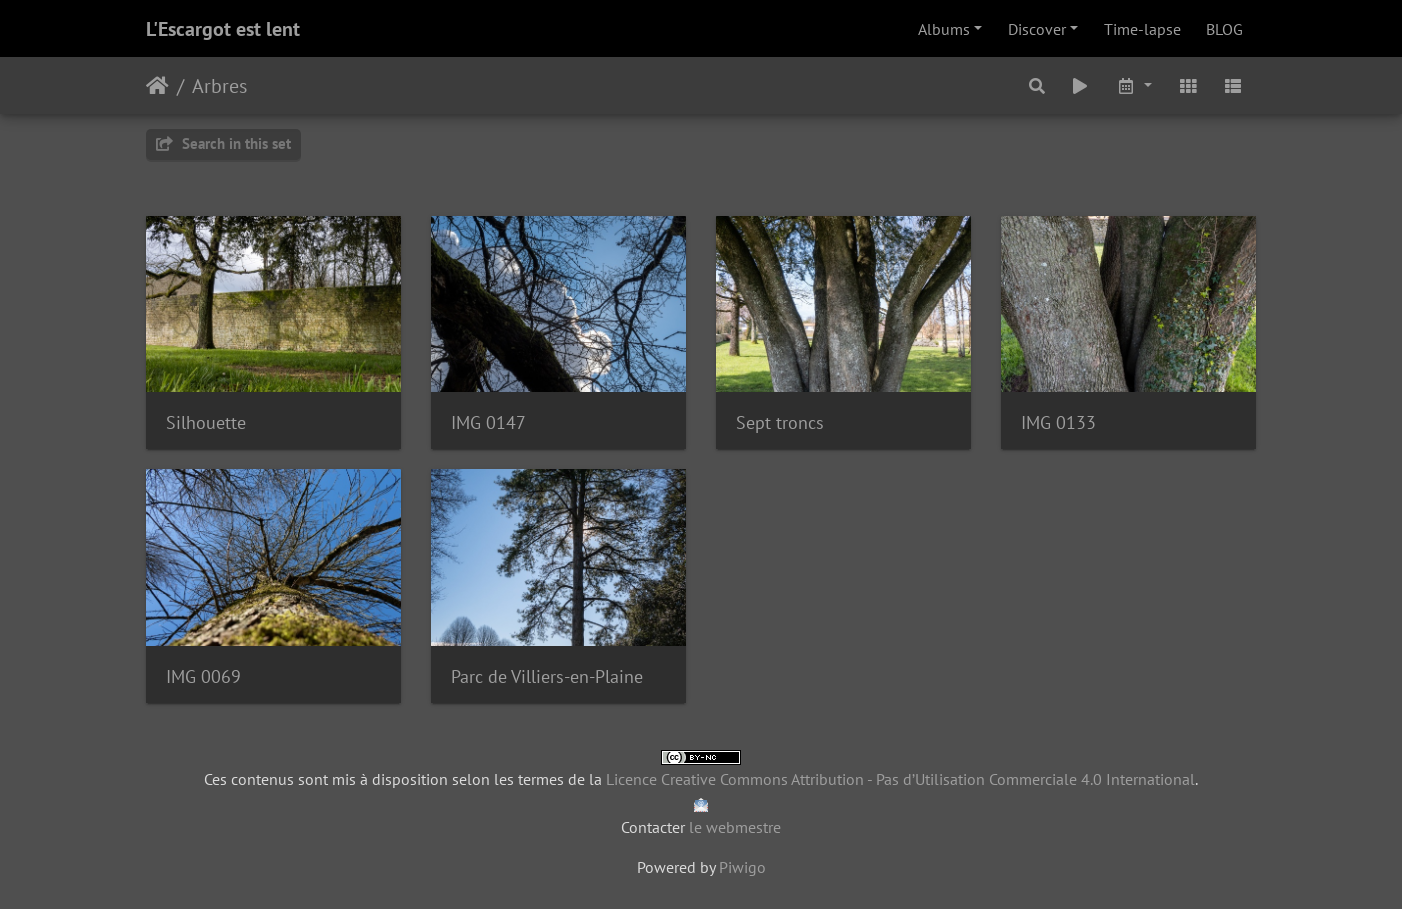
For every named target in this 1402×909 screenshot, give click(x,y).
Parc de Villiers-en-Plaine (547, 676)
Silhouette (206, 422)
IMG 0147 (488, 422)
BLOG (1224, 29)
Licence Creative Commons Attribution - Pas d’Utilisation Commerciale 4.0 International (900, 779)
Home (157, 86)
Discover (1037, 29)
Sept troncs (780, 422)
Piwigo (742, 867)
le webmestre (735, 827)
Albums (944, 29)
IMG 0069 (203, 676)
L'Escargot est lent (223, 29)
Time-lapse (1142, 29)
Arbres (219, 86)
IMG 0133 (1058, 422)
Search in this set (223, 143)
